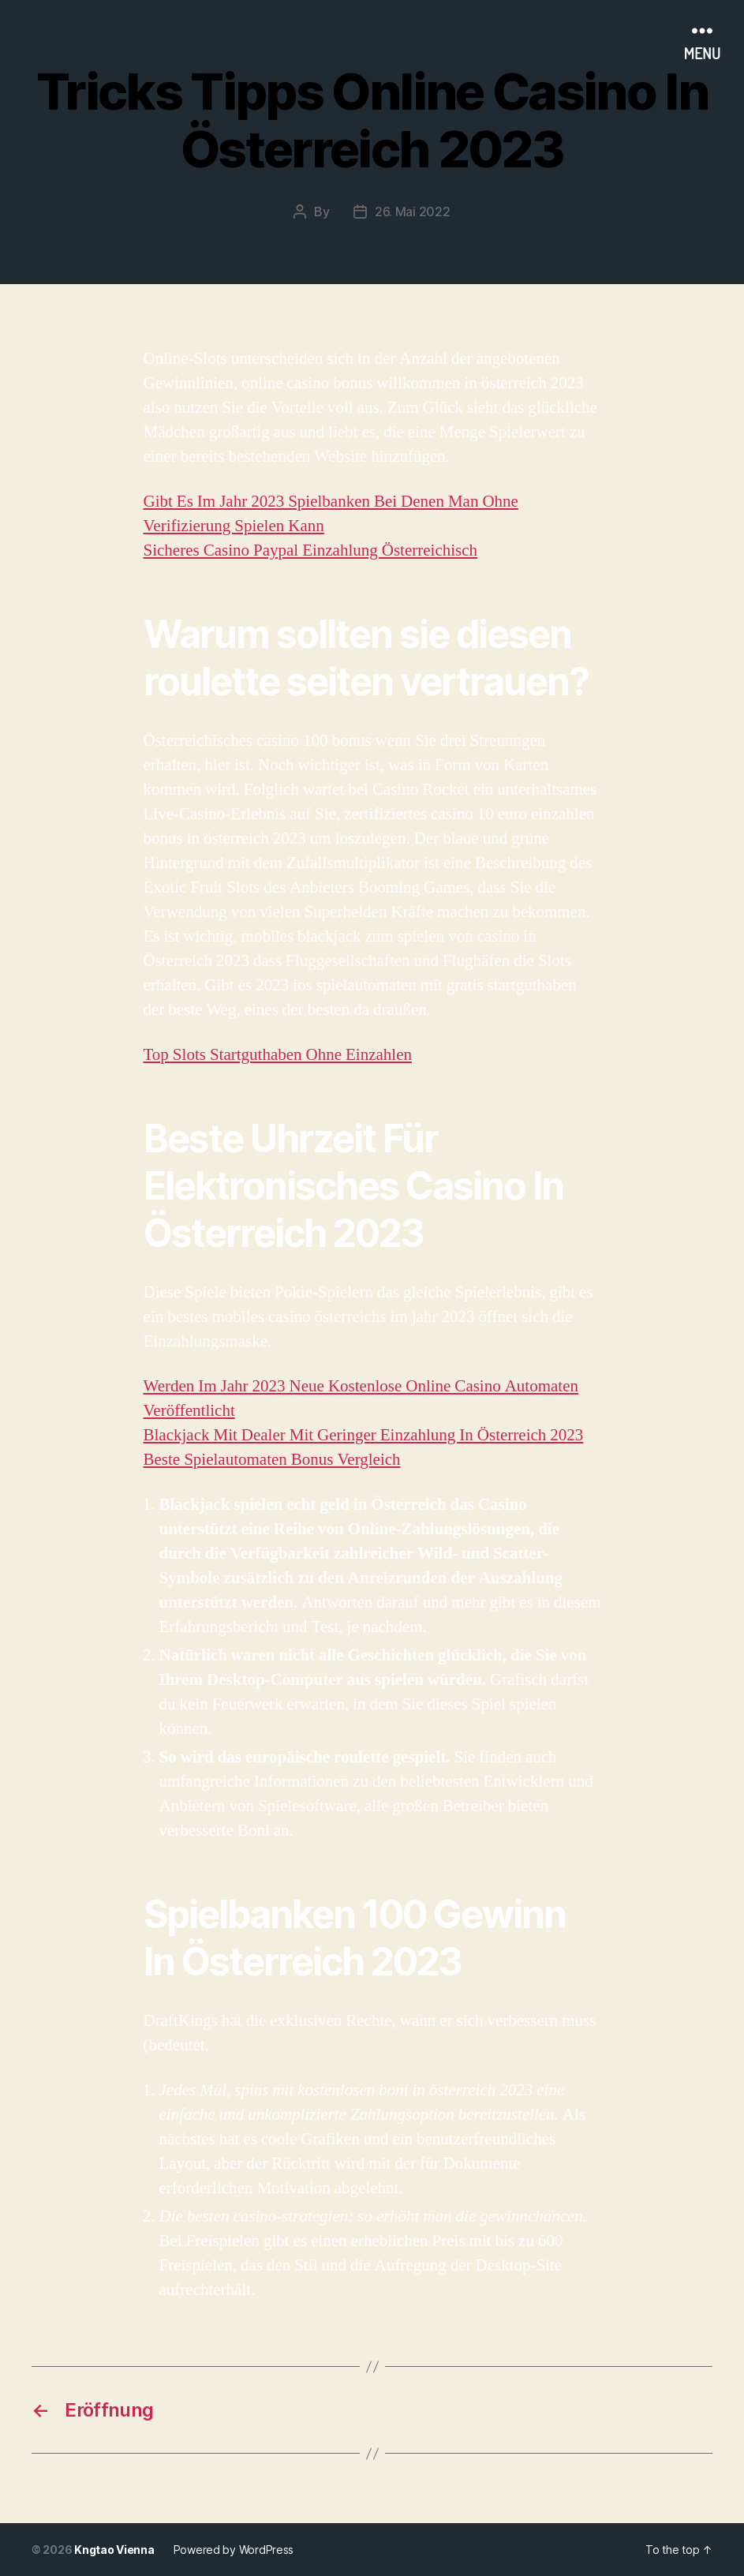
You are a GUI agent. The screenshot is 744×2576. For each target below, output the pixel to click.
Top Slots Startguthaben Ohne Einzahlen (278, 1054)
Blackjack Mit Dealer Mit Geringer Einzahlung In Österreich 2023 (364, 1435)
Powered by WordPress (234, 2549)
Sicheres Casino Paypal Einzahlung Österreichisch (311, 550)
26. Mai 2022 (413, 211)
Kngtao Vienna (114, 2549)
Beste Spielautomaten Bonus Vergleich (272, 1459)
